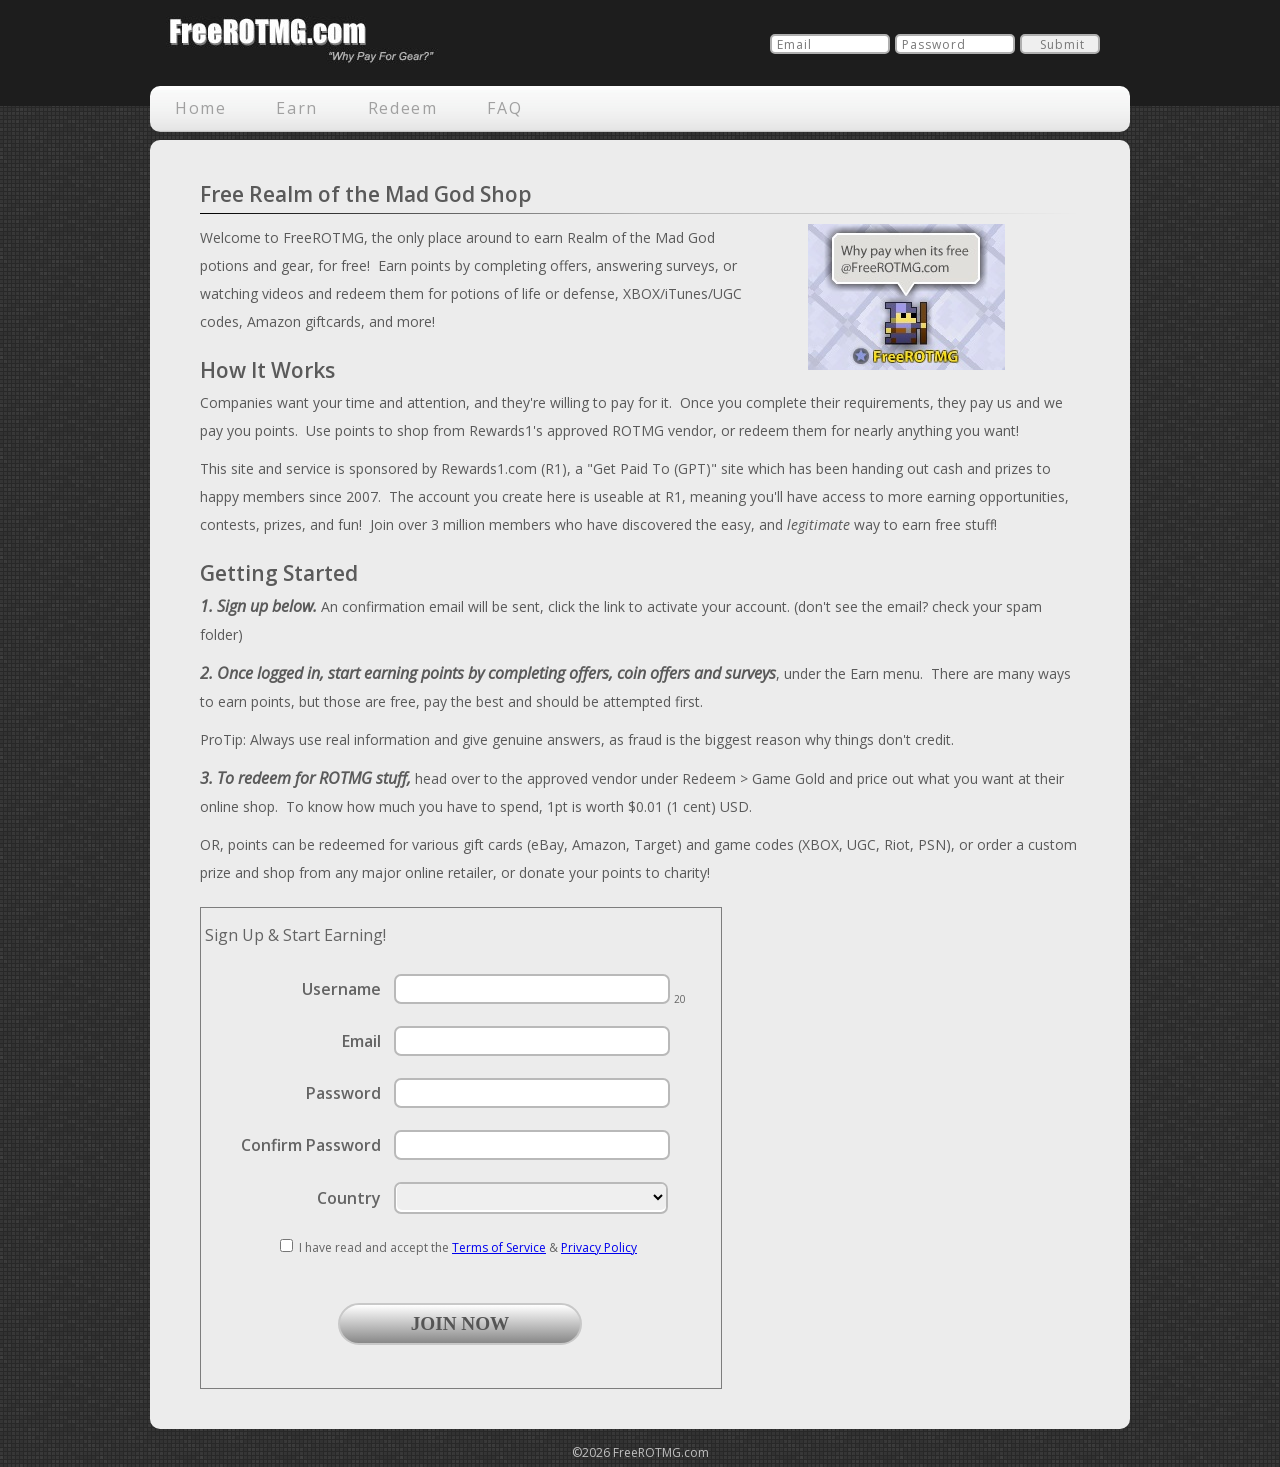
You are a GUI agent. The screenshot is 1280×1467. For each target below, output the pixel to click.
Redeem (403, 108)
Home (200, 108)
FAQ (504, 108)
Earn (296, 108)
